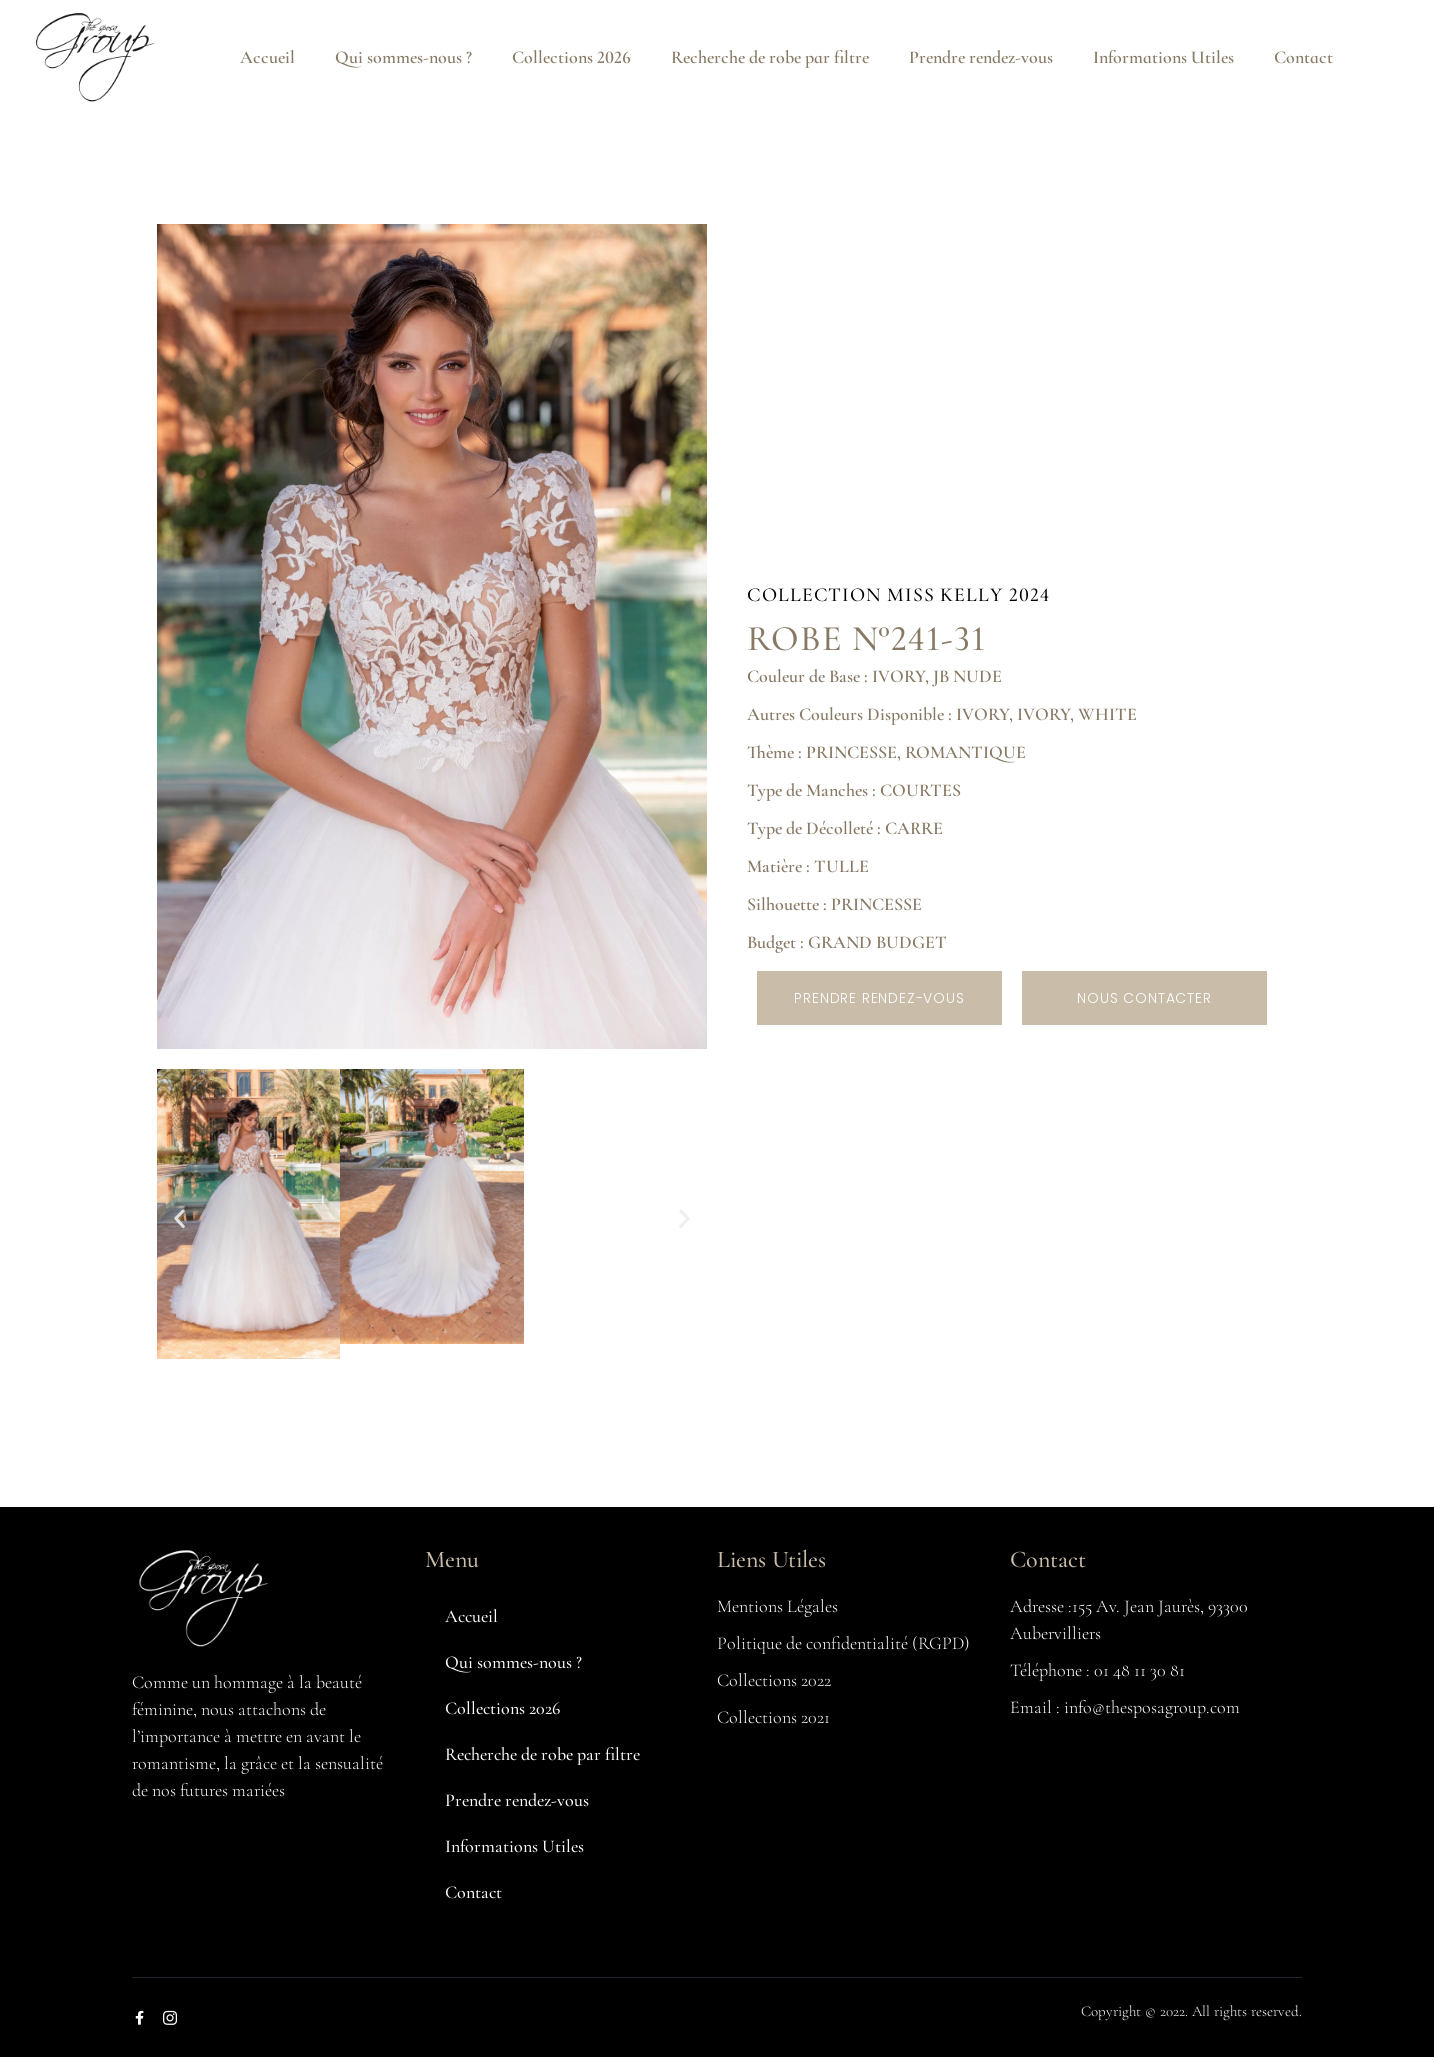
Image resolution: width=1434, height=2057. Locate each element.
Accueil (267, 57)
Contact (1303, 57)
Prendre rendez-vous (981, 57)
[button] (179, 1217)
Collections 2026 (571, 57)
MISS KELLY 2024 (968, 595)
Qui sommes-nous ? (403, 57)
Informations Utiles (1163, 57)
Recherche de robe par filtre (770, 57)
